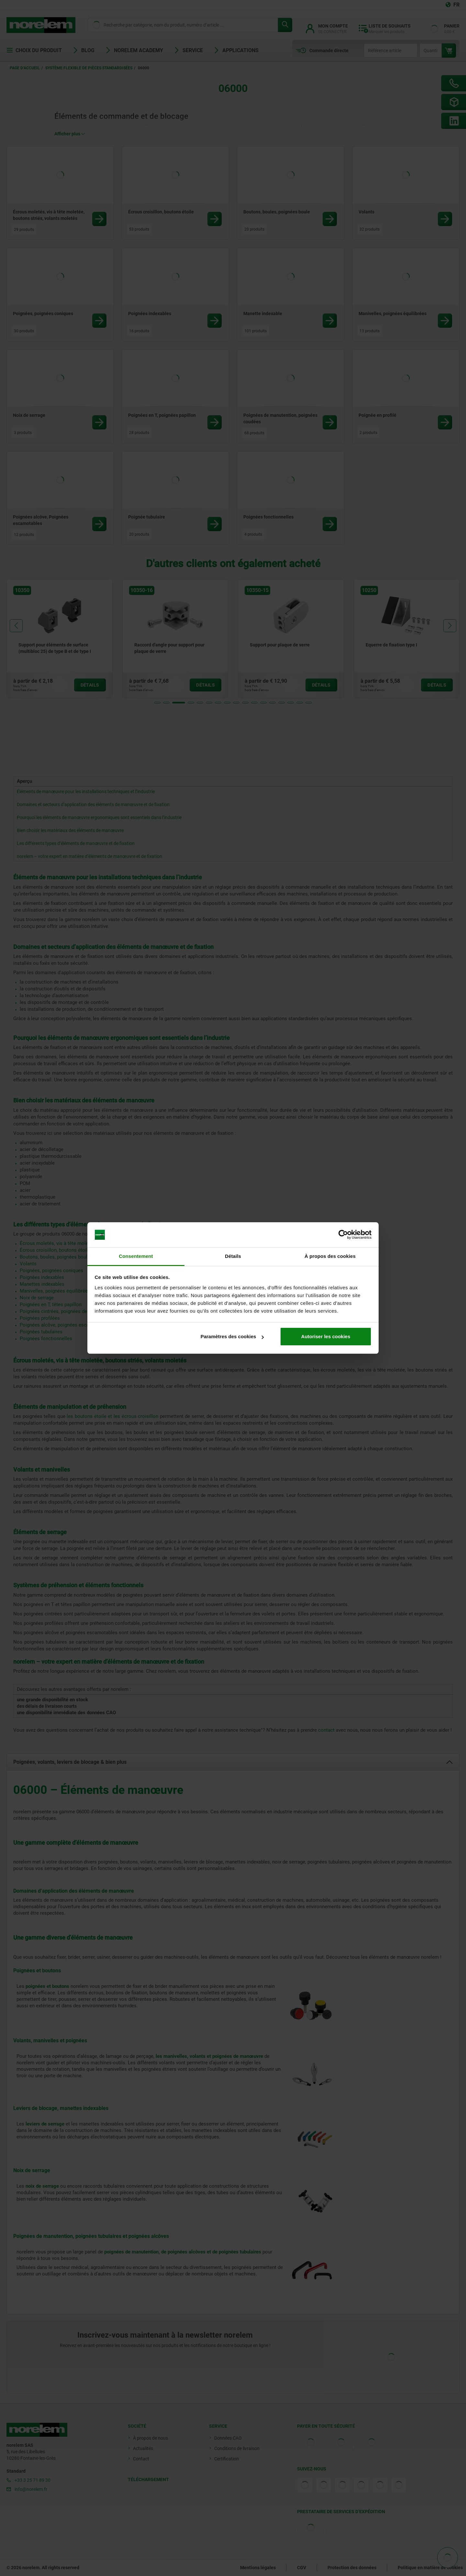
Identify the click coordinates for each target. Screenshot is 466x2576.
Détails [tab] (233, 1256)
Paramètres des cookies (232, 1336)
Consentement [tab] (136, 1256)
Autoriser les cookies (325, 1336)
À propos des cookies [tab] (330, 1256)
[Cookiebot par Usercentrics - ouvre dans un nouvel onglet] (343, 1235)
